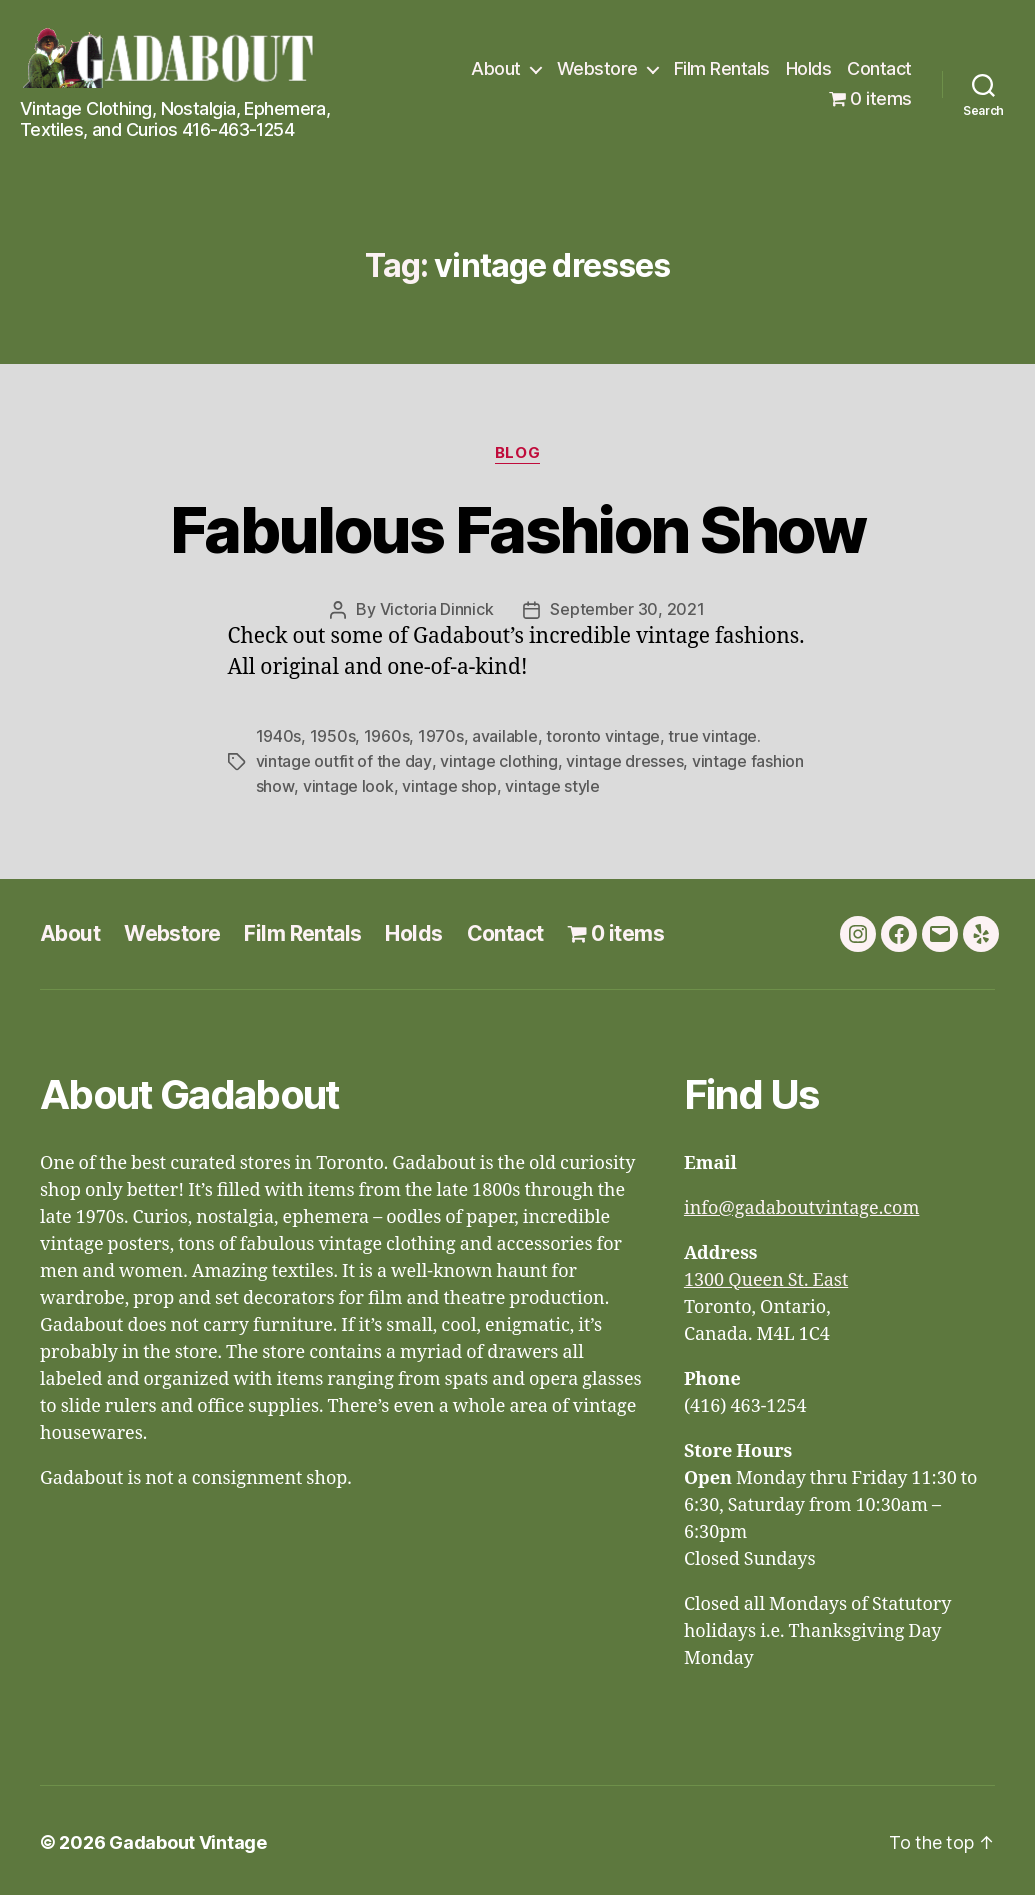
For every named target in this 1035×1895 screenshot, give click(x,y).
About (496, 68)
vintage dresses (623, 759)
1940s (279, 735)
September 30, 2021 (627, 609)
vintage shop (448, 783)
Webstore (597, 68)
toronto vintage (603, 735)
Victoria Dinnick (437, 609)
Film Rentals (722, 68)
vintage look (347, 783)
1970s (441, 735)
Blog (517, 453)
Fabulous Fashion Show (517, 529)
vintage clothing (498, 759)
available (505, 735)
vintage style (551, 783)
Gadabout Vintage (188, 1838)
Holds (809, 68)
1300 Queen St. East (766, 1276)
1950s (333, 735)
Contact (879, 68)
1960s (387, 735)
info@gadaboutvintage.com (802, 1204)
